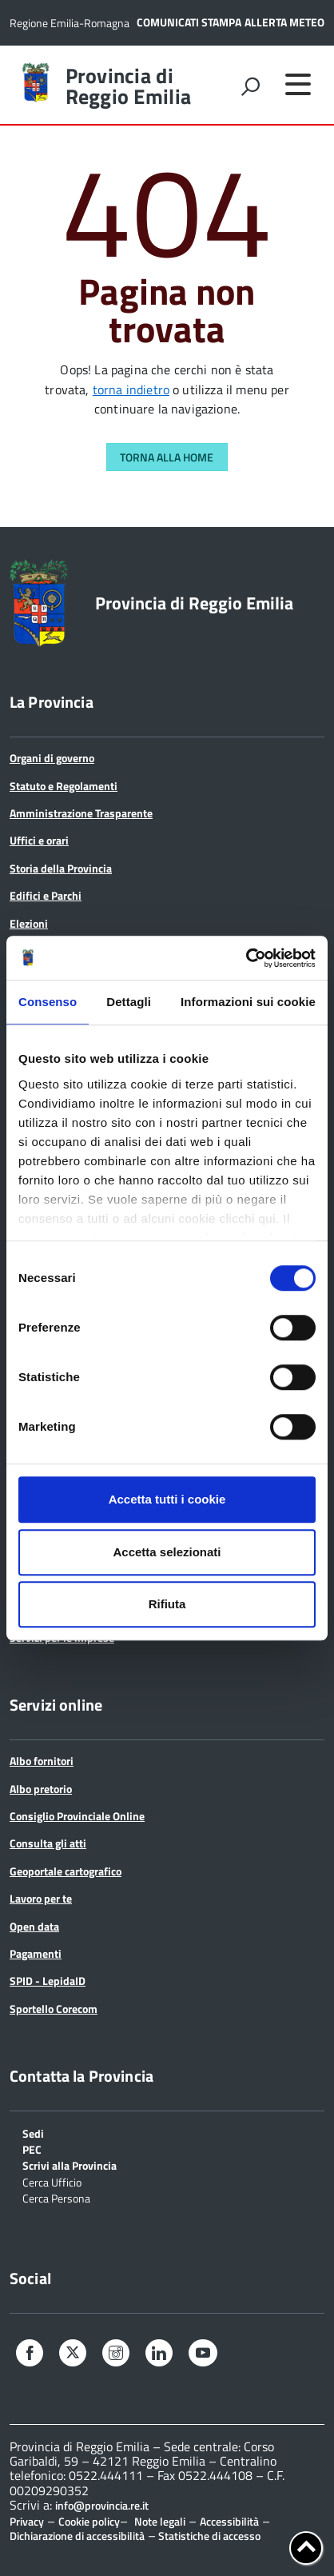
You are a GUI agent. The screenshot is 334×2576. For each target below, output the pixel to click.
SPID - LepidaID (47, 1980)
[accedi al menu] (298, 84)
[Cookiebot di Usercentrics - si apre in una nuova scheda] (246, 958)
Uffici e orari (39, 840)
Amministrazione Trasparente (81, 813)
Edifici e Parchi (46, 895)
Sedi (33, 2132)
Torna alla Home (166, 457)
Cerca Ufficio (52, 2181)
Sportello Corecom (53, 2008)
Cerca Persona (56, 2197)
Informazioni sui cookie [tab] (248, 1001)
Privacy (27, 2521)
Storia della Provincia (61, 868)
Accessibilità (229, 2521)
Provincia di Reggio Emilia (128, 86)
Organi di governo (52, 757)
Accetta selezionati (167, 1552)
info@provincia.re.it (102, 2505)
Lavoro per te (41, 1898)
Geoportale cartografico (65, 1871)
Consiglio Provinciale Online (77, 1815)
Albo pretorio (41, 1788)
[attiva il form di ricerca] (250, 86)
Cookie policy (89, 2521)
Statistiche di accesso (208, 2535)
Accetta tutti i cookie (167, 1499)
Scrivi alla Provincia (69, 2164)
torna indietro (131, 389)
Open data (34, 1926)
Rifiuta (167, 1604)
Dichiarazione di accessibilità (77, 2535)
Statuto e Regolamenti (63, 785)
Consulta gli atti (48, 1843)
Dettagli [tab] (128, 1001)
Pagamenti (36, 1953)
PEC (32, 2148)
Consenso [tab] (47, 1001)
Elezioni (29, 923)
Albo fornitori (42, 1760)
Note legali (159, 2521)
